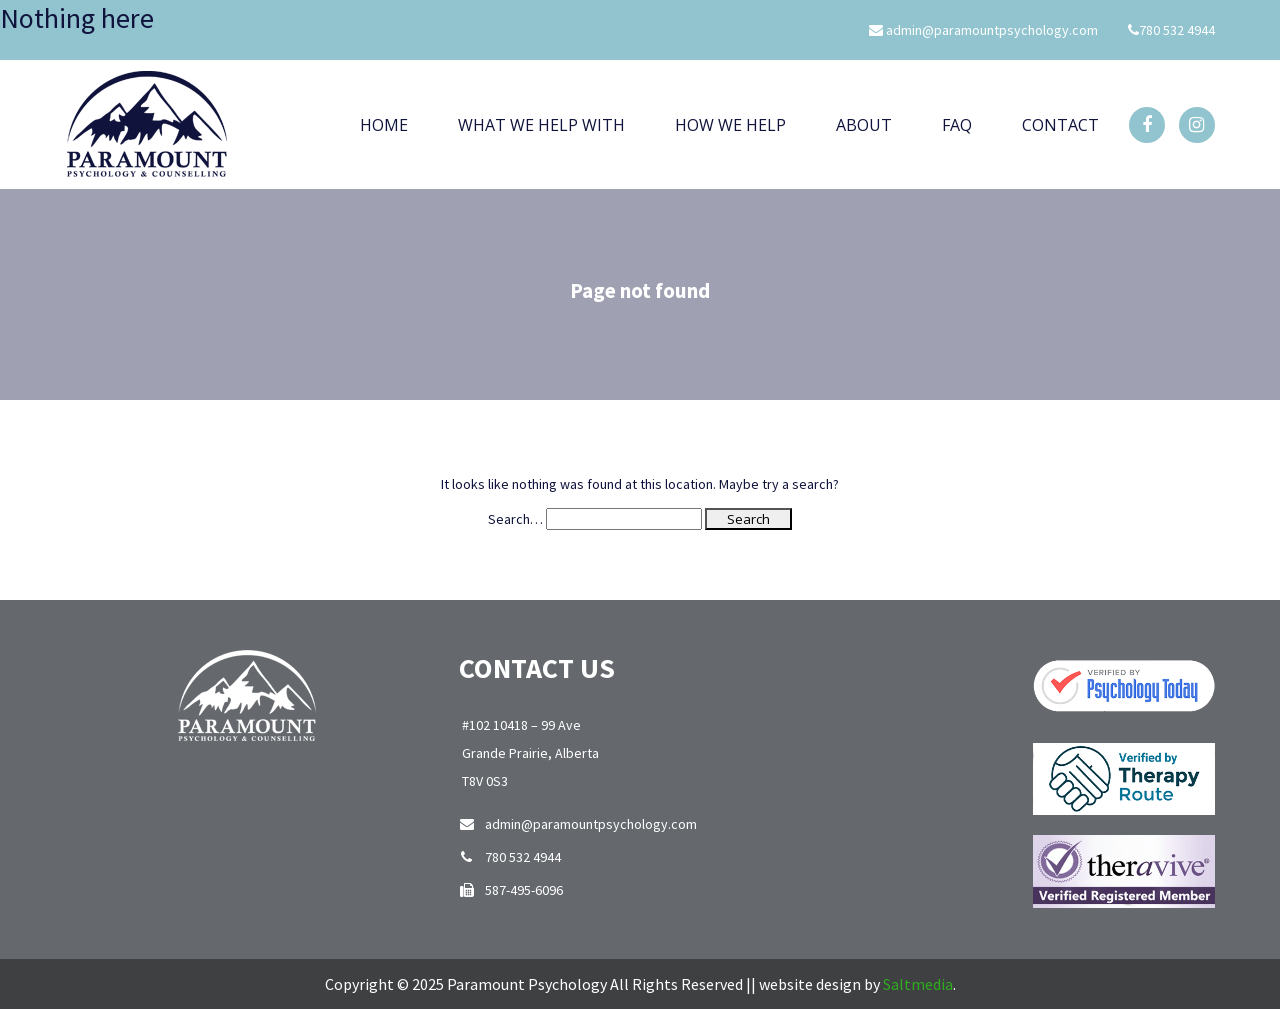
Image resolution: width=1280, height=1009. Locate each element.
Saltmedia (918, 984)
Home (384, 125)
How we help (730, 125)
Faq (957, 125)
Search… (515, 519)
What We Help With (541, 125)
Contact (1060, 125)
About (864, 125)
